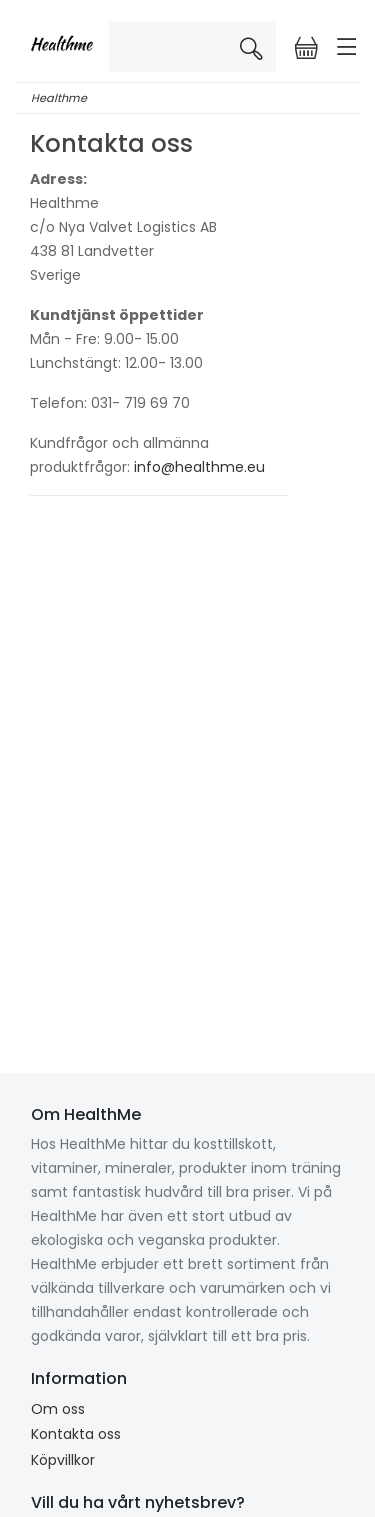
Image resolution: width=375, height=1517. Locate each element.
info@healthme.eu (199, 467)
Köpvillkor (63, 1460)
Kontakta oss (76, 1434)
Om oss (58, 1409)
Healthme (59, 98)
